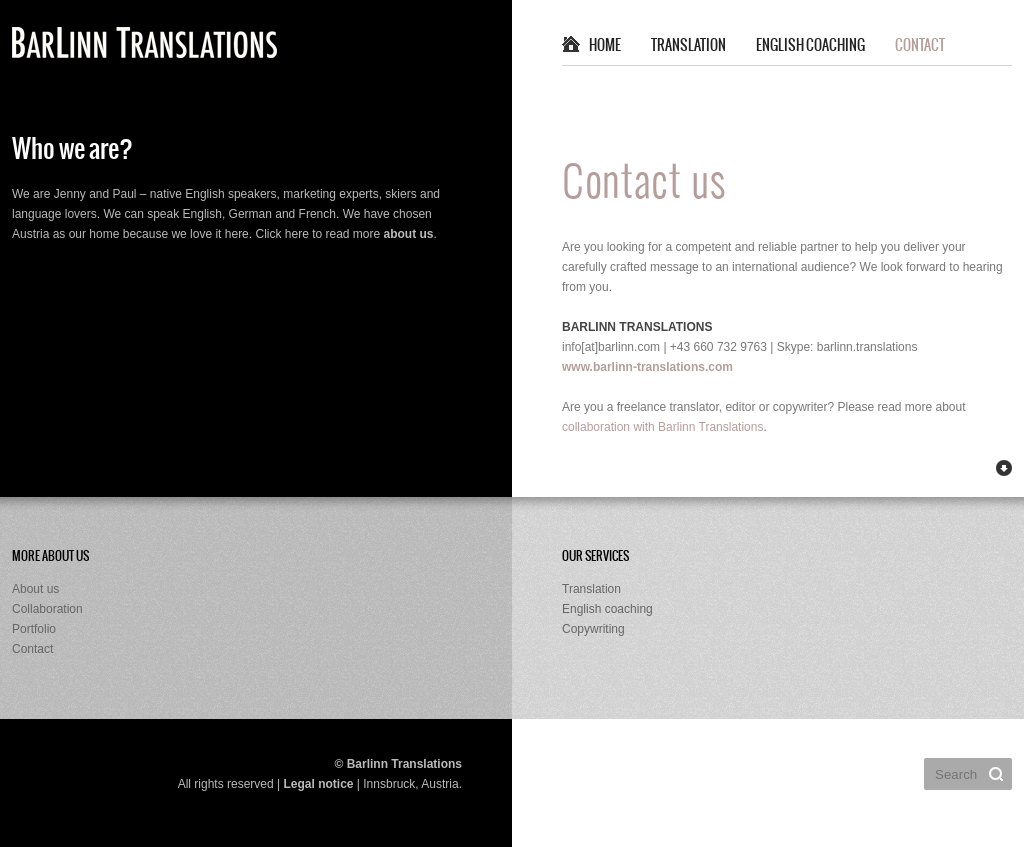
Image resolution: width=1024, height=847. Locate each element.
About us (35, 589)
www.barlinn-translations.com (647, 367)
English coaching (810, 46)
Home (605, 46)
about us (409, 234)
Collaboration (47, 609)
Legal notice (318, 784)
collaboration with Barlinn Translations (662, 427)
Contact (920, 46)
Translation (688, 46)
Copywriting (593, 629)
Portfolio (34, 629)
